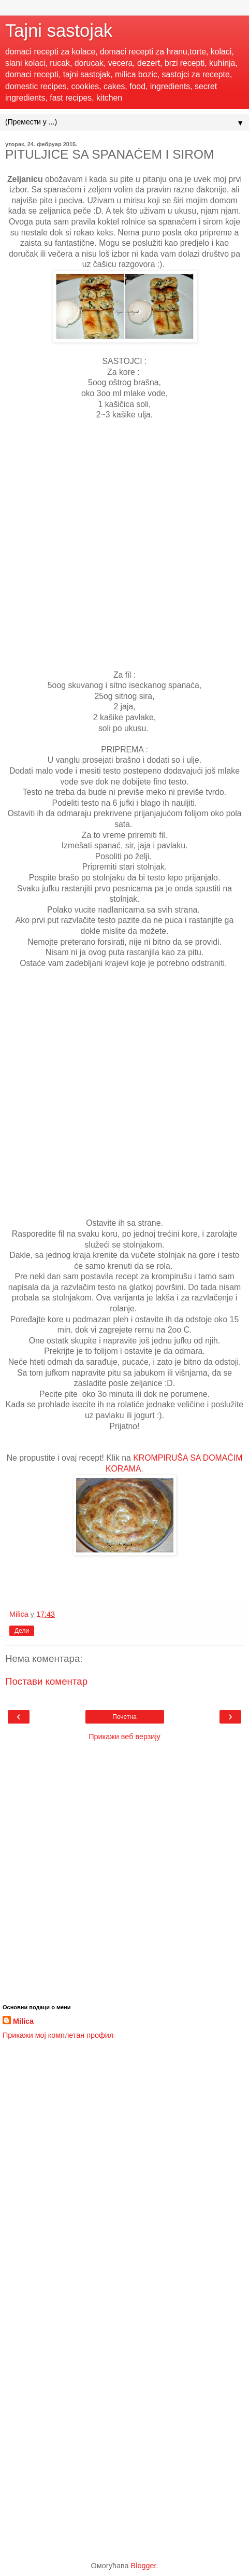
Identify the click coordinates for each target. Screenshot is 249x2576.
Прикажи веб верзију (124, 1736)
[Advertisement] (124, 545)
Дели (21, 1630)
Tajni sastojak (58, 30)
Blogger (143, 2565)
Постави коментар (46, 1681)
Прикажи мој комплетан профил (58, 2035)
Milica (23, 2021)
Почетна (124, 1716)
